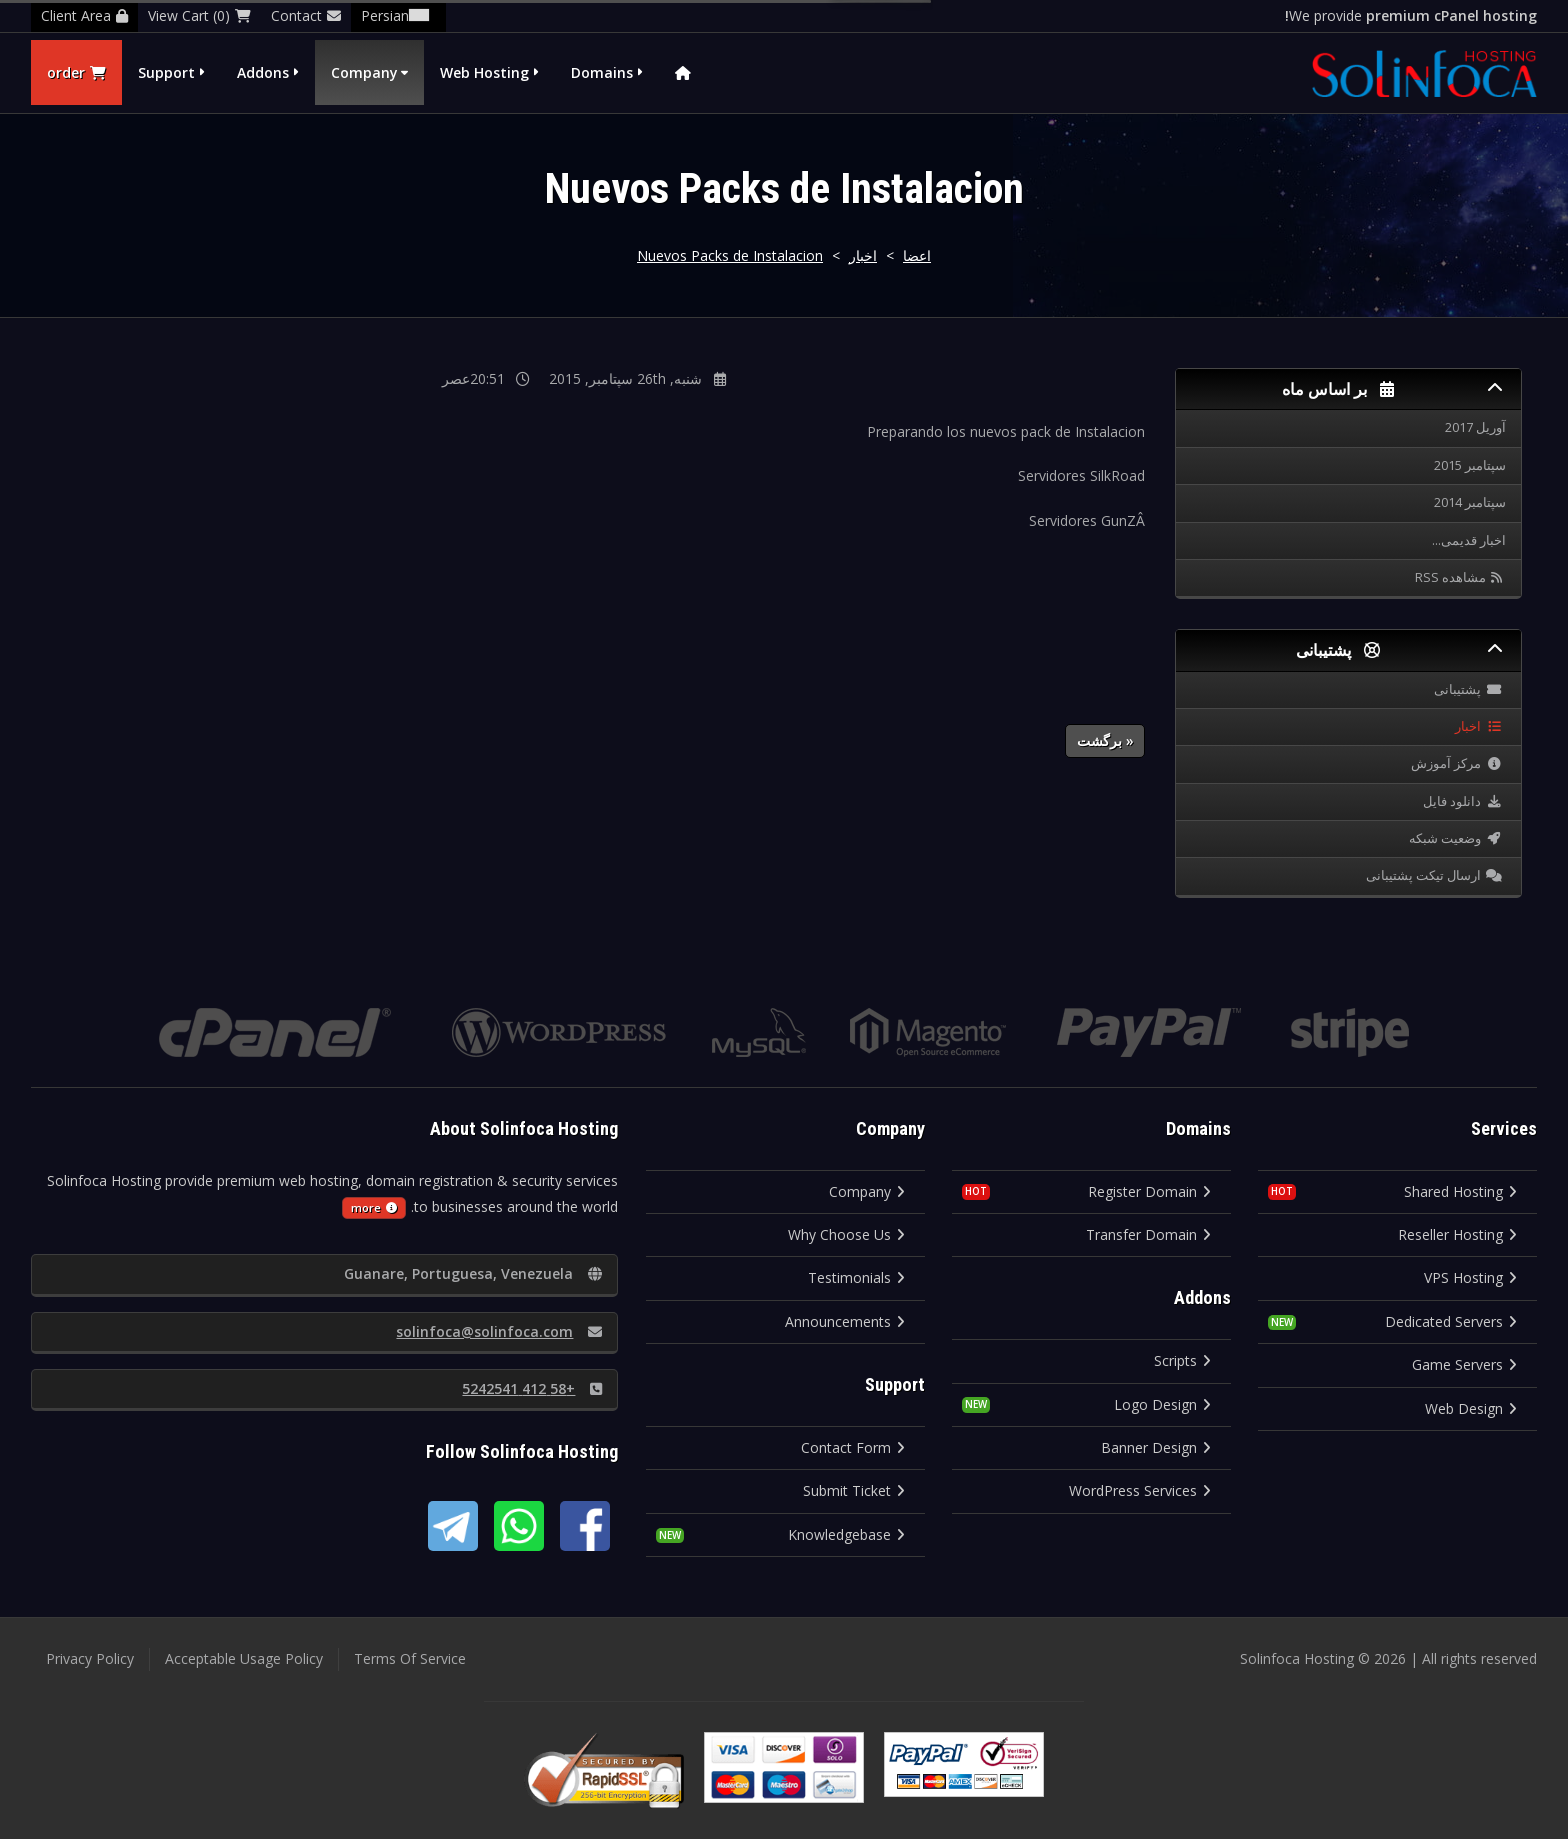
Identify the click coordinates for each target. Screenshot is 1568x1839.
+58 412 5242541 (532, 1388)
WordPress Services (1140, 1490)
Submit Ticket (854, 1490)
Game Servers (1464, 1364)
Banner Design (1156, 1447)
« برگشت (1105, 740)
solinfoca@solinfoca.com (499, 1331)
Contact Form (853, 1447)
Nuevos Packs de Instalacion (730, 255)
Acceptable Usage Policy (244, 1658)
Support (166, 72)
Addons (263, 72)
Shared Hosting (1460, 1191)
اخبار (863, 255)
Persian (398, 15)
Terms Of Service (410, 1658)
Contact (306, 15)
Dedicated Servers (1451, 1321)
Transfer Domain (1148, 1234)
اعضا (917, 255)
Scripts (1182, 1360)
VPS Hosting (1470, 1277)
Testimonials (856, 1277)
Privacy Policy (90, 1658)
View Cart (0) (199, 15)
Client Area (84, 15)
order (76, 72)
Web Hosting (484, 72)
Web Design (1471, 1408)
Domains (602, 72)
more (374, 1207)
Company (364, 72)
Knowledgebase (846, 1534)
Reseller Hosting (1457, 1234)
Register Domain (1149, 1191)
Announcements (845, 1321)
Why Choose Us (846, 1234)
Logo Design (1162, 1404)
